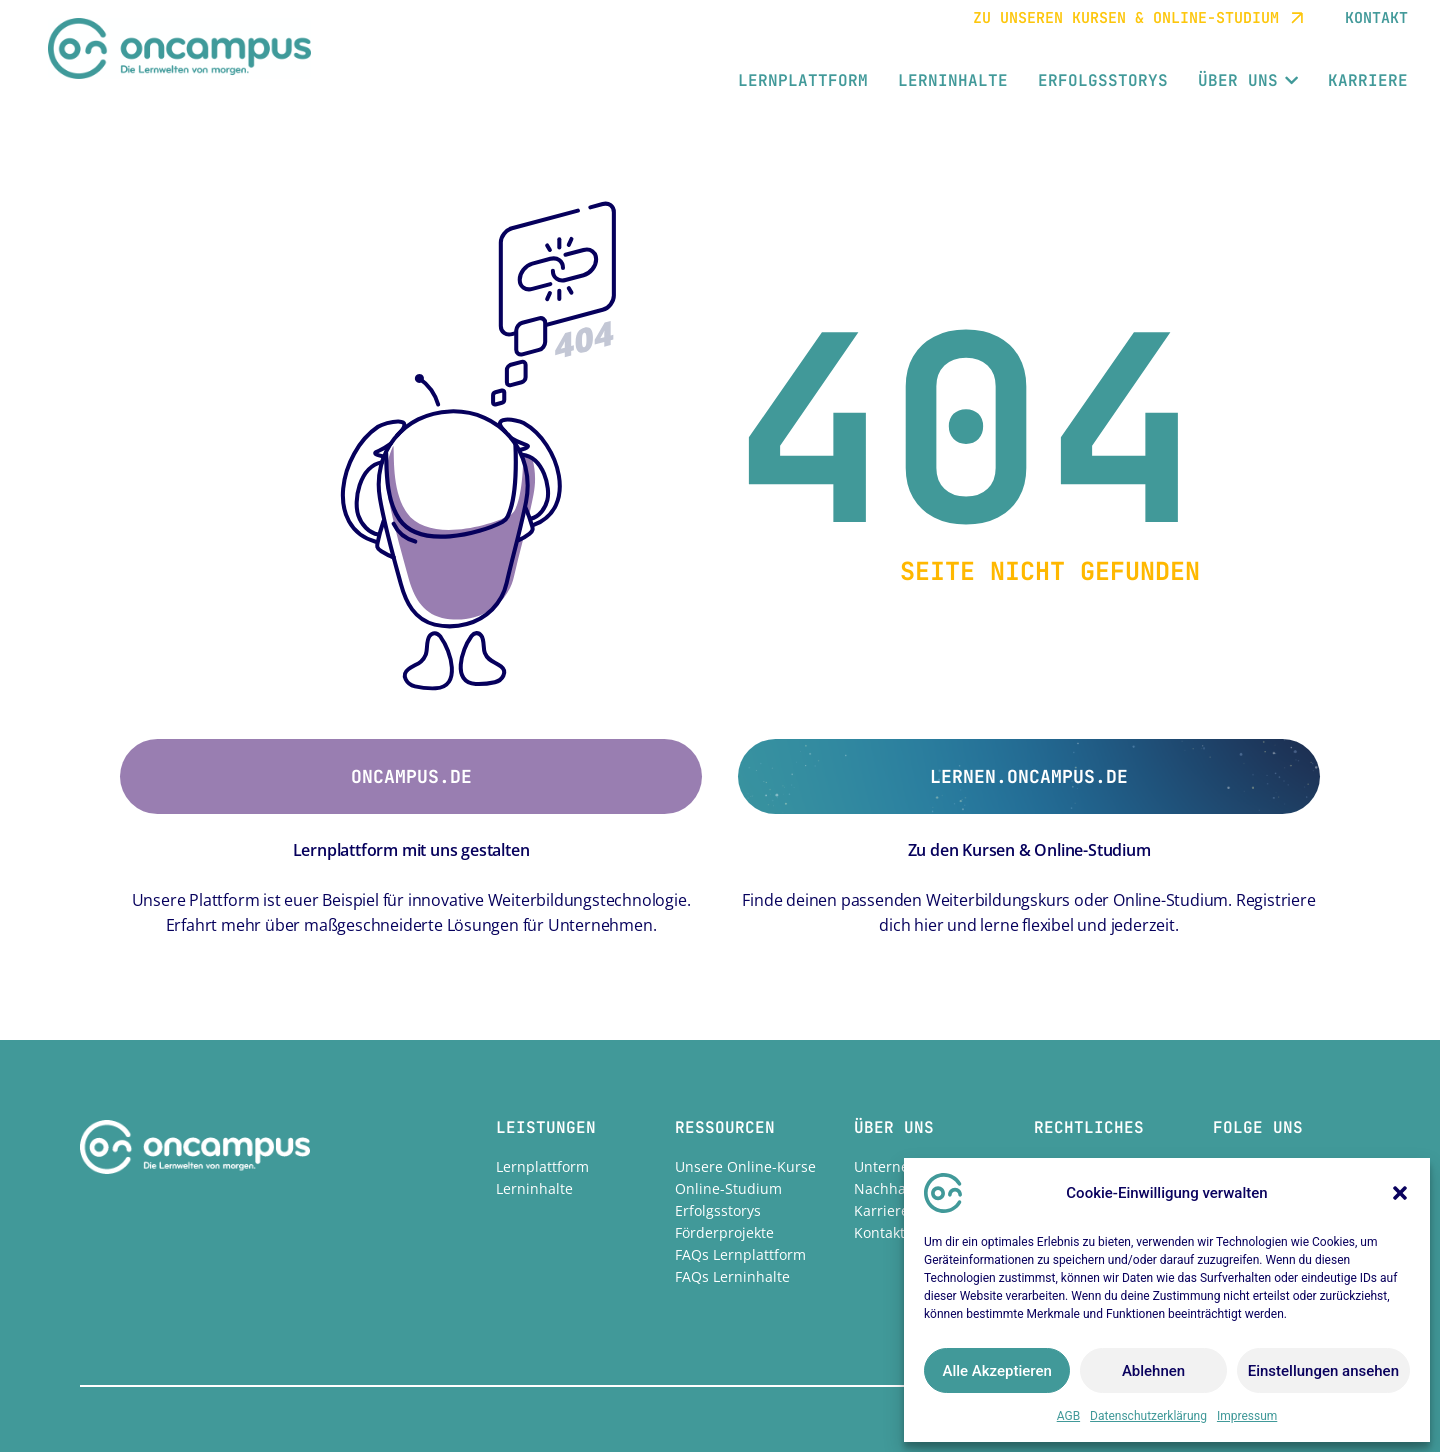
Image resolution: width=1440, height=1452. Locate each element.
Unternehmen (901, 1166)
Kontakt (879, 1232)
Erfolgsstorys (718, 1210)
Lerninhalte (534, 1188)
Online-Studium (728, 1188)
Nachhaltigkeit (902, 1188)
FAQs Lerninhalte (732, 1276)
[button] (1400, 1193)
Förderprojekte (724, 1232)
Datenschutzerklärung (1148, 1416)
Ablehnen (1153, 1371)
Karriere (881, 1210)
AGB (1068, 1416)
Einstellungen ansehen (1323, 1371)
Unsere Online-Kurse (745, 1166)
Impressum (1247, 1416)
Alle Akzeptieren (996, 1371)
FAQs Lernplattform (740, 1254)
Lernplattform (542, 1166)
